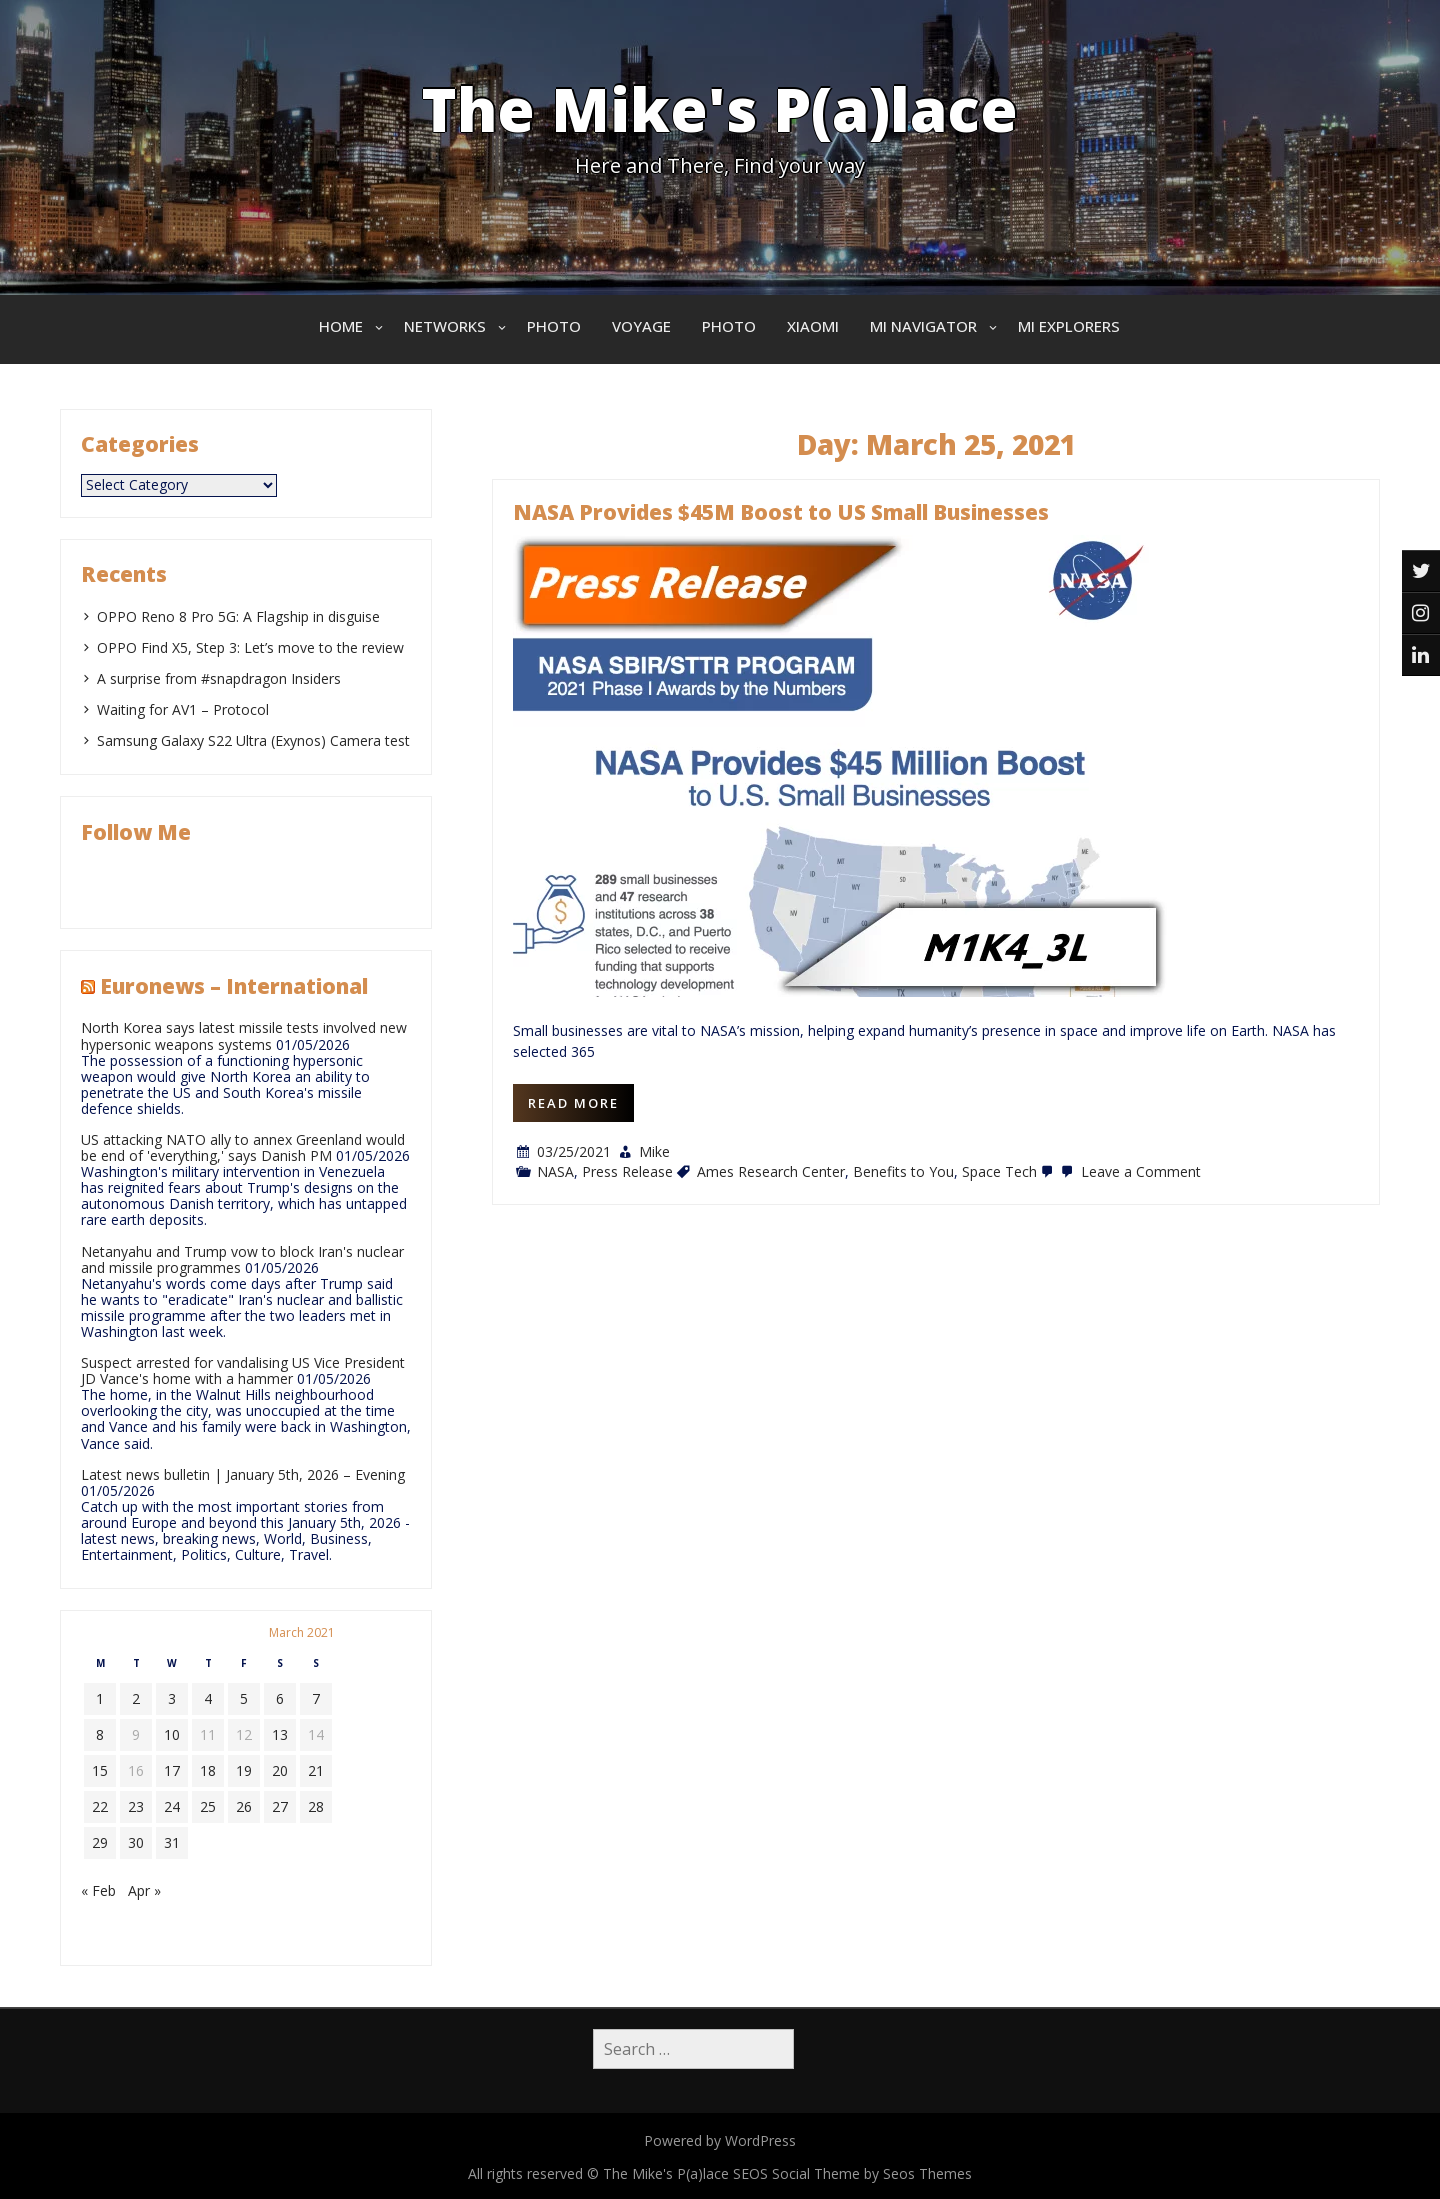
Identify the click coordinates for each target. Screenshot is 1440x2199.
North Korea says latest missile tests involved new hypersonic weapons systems (244, 1035)
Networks (445, 326)
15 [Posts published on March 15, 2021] (100, 1770)
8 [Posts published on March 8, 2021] (100, 1734)
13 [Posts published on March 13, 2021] (280, 1734)
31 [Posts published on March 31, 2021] (172, 1842)
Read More (573, 1103)
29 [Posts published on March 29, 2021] (100, 1842)
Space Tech (999, 1171)
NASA (555, 1171)
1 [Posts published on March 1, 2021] (100, 1698)
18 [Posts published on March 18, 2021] (208, 1770)
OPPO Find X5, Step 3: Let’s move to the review (250, 647)
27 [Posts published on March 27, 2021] (280, 1806)
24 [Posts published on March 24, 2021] (172, 1806)
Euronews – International (234, 986)
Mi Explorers (1069, 326)
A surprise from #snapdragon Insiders (219, 678)
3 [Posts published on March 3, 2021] (172, 1698)
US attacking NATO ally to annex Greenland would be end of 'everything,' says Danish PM (243, 1147)
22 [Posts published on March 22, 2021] (100, 1806)
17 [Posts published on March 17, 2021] (172, 1770)
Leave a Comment (1129, 1171)
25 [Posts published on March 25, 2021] (208, 1806)
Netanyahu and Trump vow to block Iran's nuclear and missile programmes (242, 1259)
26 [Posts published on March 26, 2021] (244, 1806)
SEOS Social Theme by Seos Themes (852, 2173)
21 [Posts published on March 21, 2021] (316, 1770)
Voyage (641, 326)
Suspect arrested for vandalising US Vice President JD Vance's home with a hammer (243, 1370)
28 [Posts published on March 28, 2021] (316, 1806)
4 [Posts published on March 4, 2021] (208, 1698)
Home (341, 326)
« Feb (98, 1890)
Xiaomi (813, 326)
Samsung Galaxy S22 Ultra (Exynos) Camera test (253, 740)
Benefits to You (903, 1171)
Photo (554, 326)
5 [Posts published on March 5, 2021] (244, 1698)
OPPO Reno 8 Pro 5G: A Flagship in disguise (238, 616)
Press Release (627, 1171)
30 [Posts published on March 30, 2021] (136, 1842)
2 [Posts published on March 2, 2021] (136, 1698)
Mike (654, 1151)
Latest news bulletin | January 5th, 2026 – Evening (243, 1474)
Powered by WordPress (720, 2140)
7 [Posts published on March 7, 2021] (316, 1698)
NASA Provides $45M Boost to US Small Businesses (781, 512)
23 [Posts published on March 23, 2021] (136, 1806)
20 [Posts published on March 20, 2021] (280, 1770)
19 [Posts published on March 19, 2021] (244, 1770)
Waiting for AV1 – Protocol (183, 709)
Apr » (144, 1890)
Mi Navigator (923, 326)
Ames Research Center (771, 1171)
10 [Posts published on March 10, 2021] (172, 1734)
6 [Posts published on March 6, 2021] (280, 1698)
